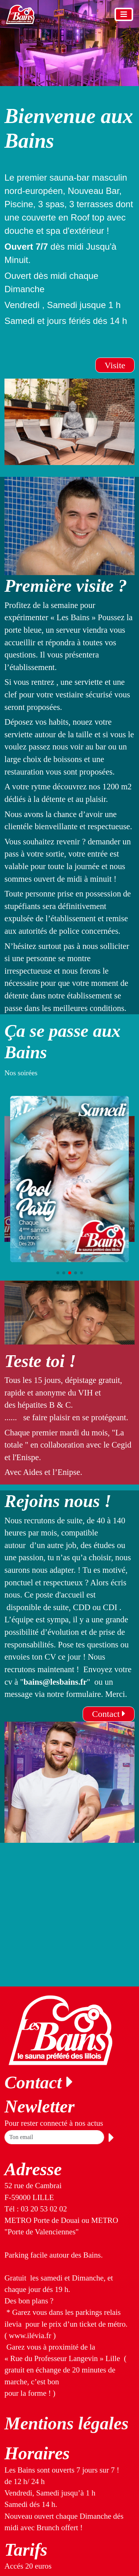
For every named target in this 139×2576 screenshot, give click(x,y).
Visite (115, 365)
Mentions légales (66, 2423)
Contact (108, 1714)
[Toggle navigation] (124, 14)
